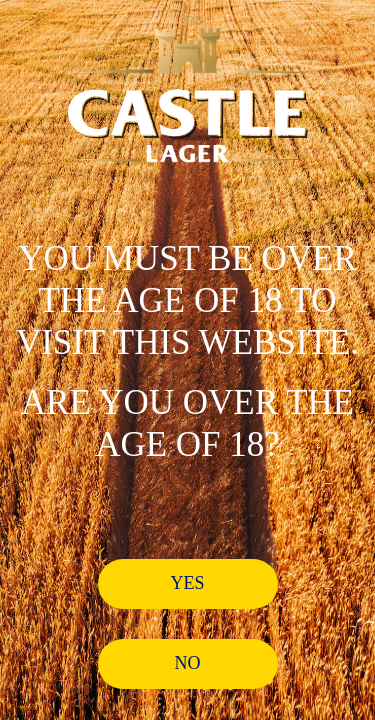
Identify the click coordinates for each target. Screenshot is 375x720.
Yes (187, 583)
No (188, 663)
